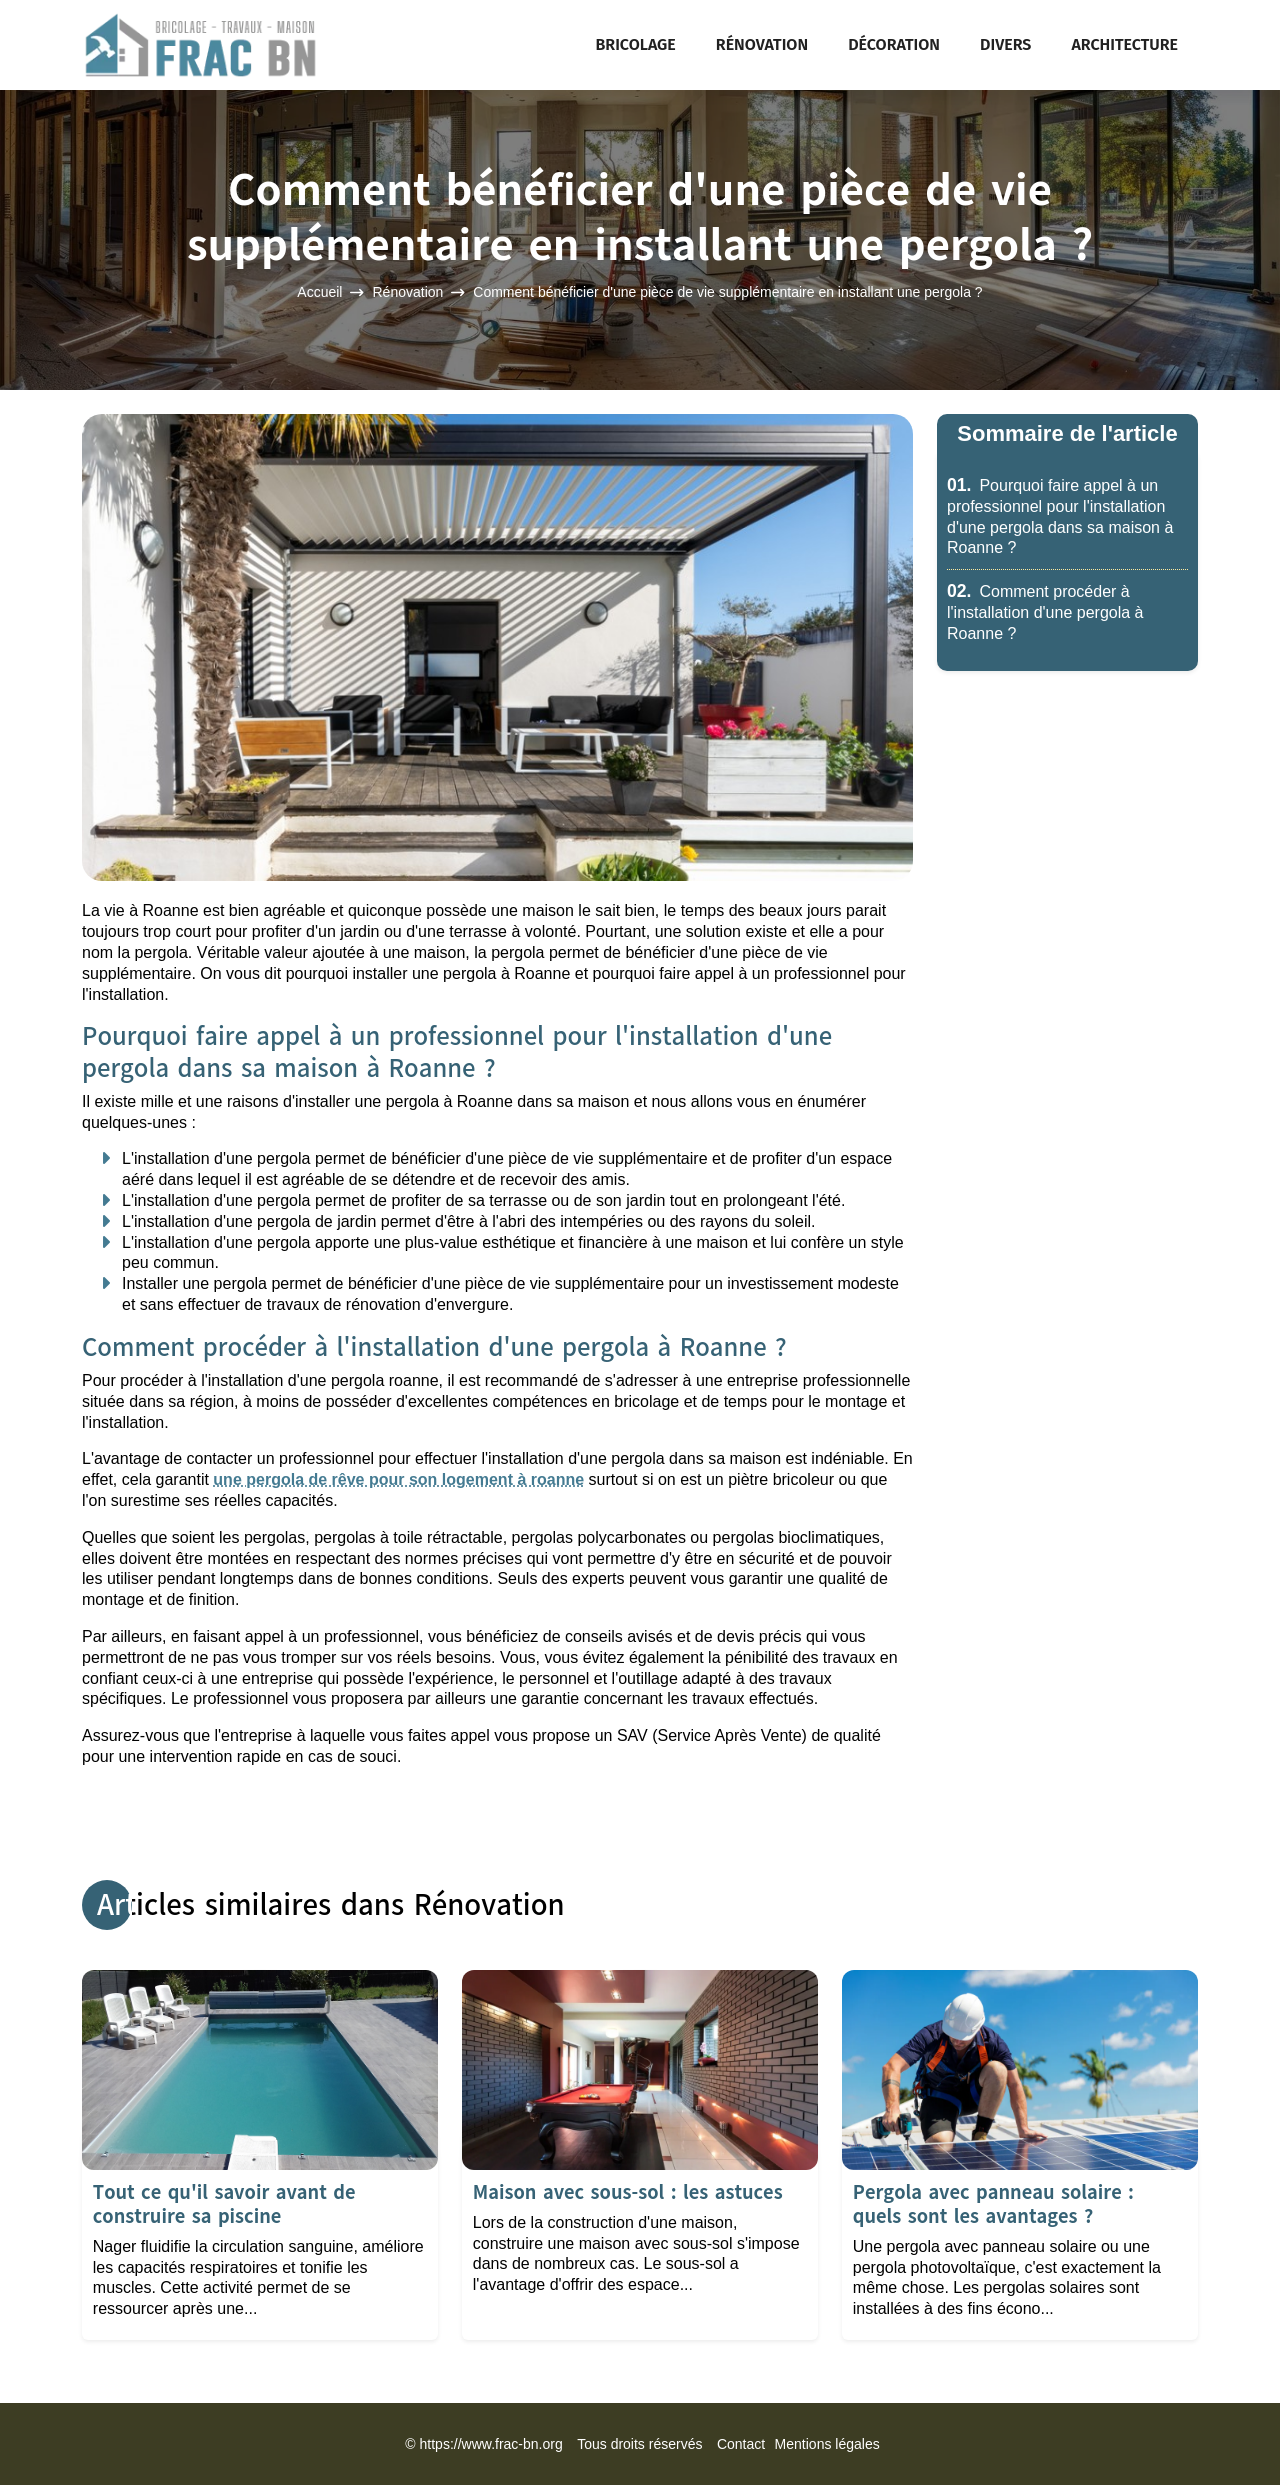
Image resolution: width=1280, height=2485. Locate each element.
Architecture (1124, 44)
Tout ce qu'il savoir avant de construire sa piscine (224, 2204)
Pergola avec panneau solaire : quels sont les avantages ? (993, 2204)
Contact (741, 2444)
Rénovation (762, 44)
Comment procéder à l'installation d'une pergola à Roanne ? (1045, 612)
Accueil (319, 293)
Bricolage (636, 44)
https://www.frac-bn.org (491, 2444)
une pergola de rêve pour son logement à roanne (398, 1479)
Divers (1005, 44)
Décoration (894, 44)
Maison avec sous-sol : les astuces (628, 2192)
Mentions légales (827, 2444)
